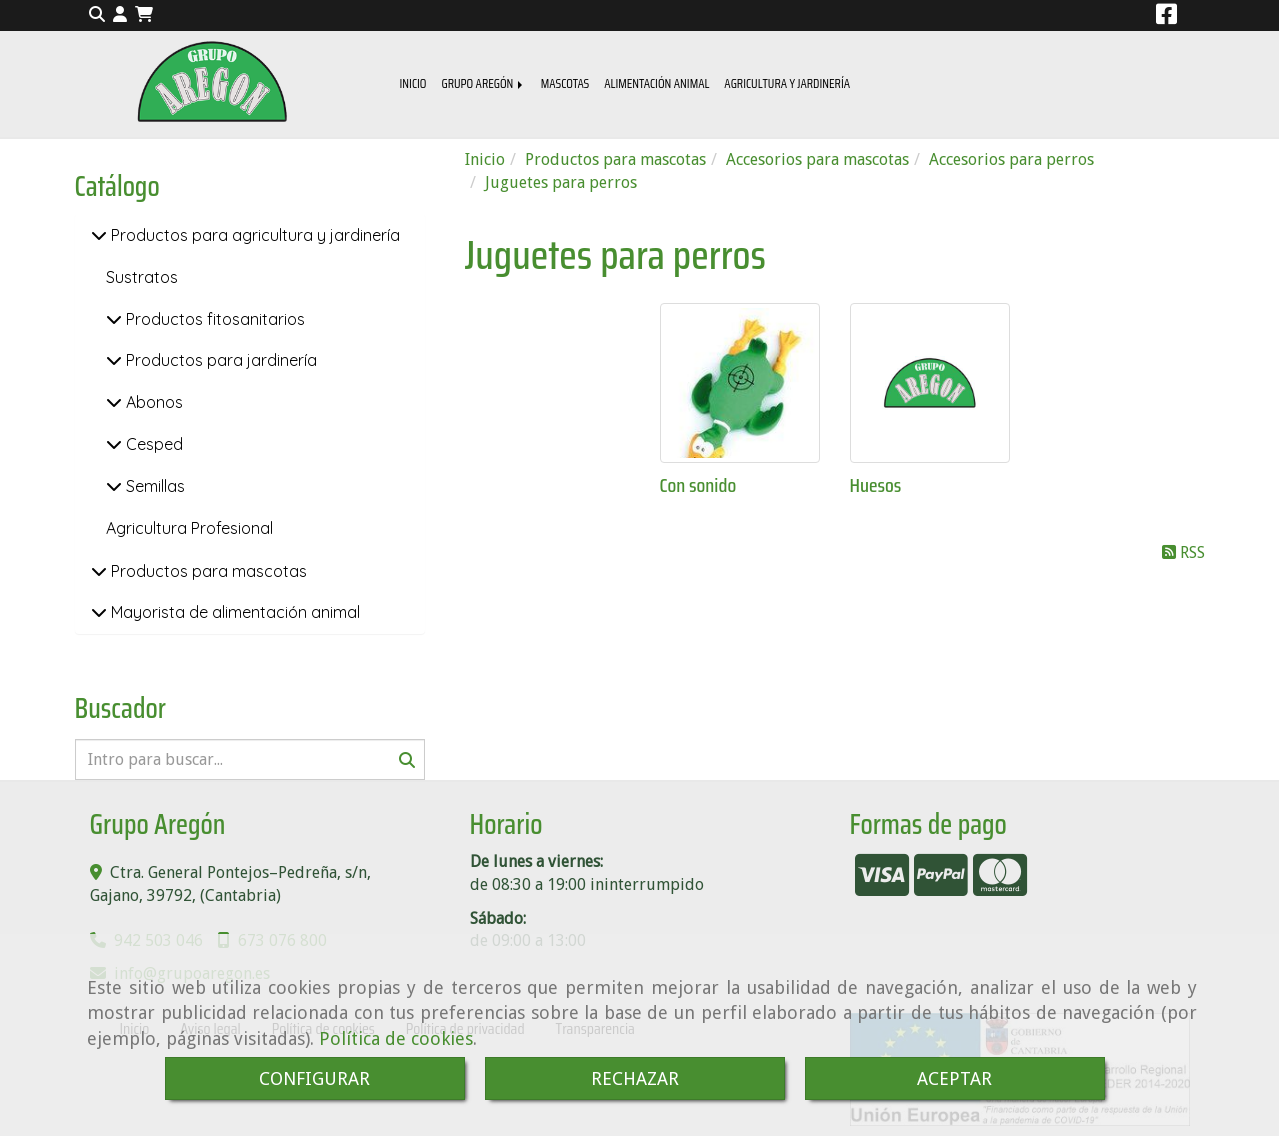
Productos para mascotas (207, 571)
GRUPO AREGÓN (483, 83)
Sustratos (142, 277)
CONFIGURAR (314, 1078)
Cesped (152, 444)
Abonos (152, 402)
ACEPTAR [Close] (954, 1078)
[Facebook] (1166, 17)
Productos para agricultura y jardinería (253, 235)
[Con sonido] (740, 383)
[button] (120, 15)
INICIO (413, 83)
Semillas (153, 486)
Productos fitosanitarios (213, 319)
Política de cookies (396, 1038)
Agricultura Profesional (189, 528)
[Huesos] (930, 383)
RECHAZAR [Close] (635, 1078)
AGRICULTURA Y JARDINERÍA (787, 83)
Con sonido (698, 485)
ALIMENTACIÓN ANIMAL (656, 83)
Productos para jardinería (219, 360)
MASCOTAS (565, 83)
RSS (1183, 552)
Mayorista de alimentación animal (233, 612)
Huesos (876, 485)
